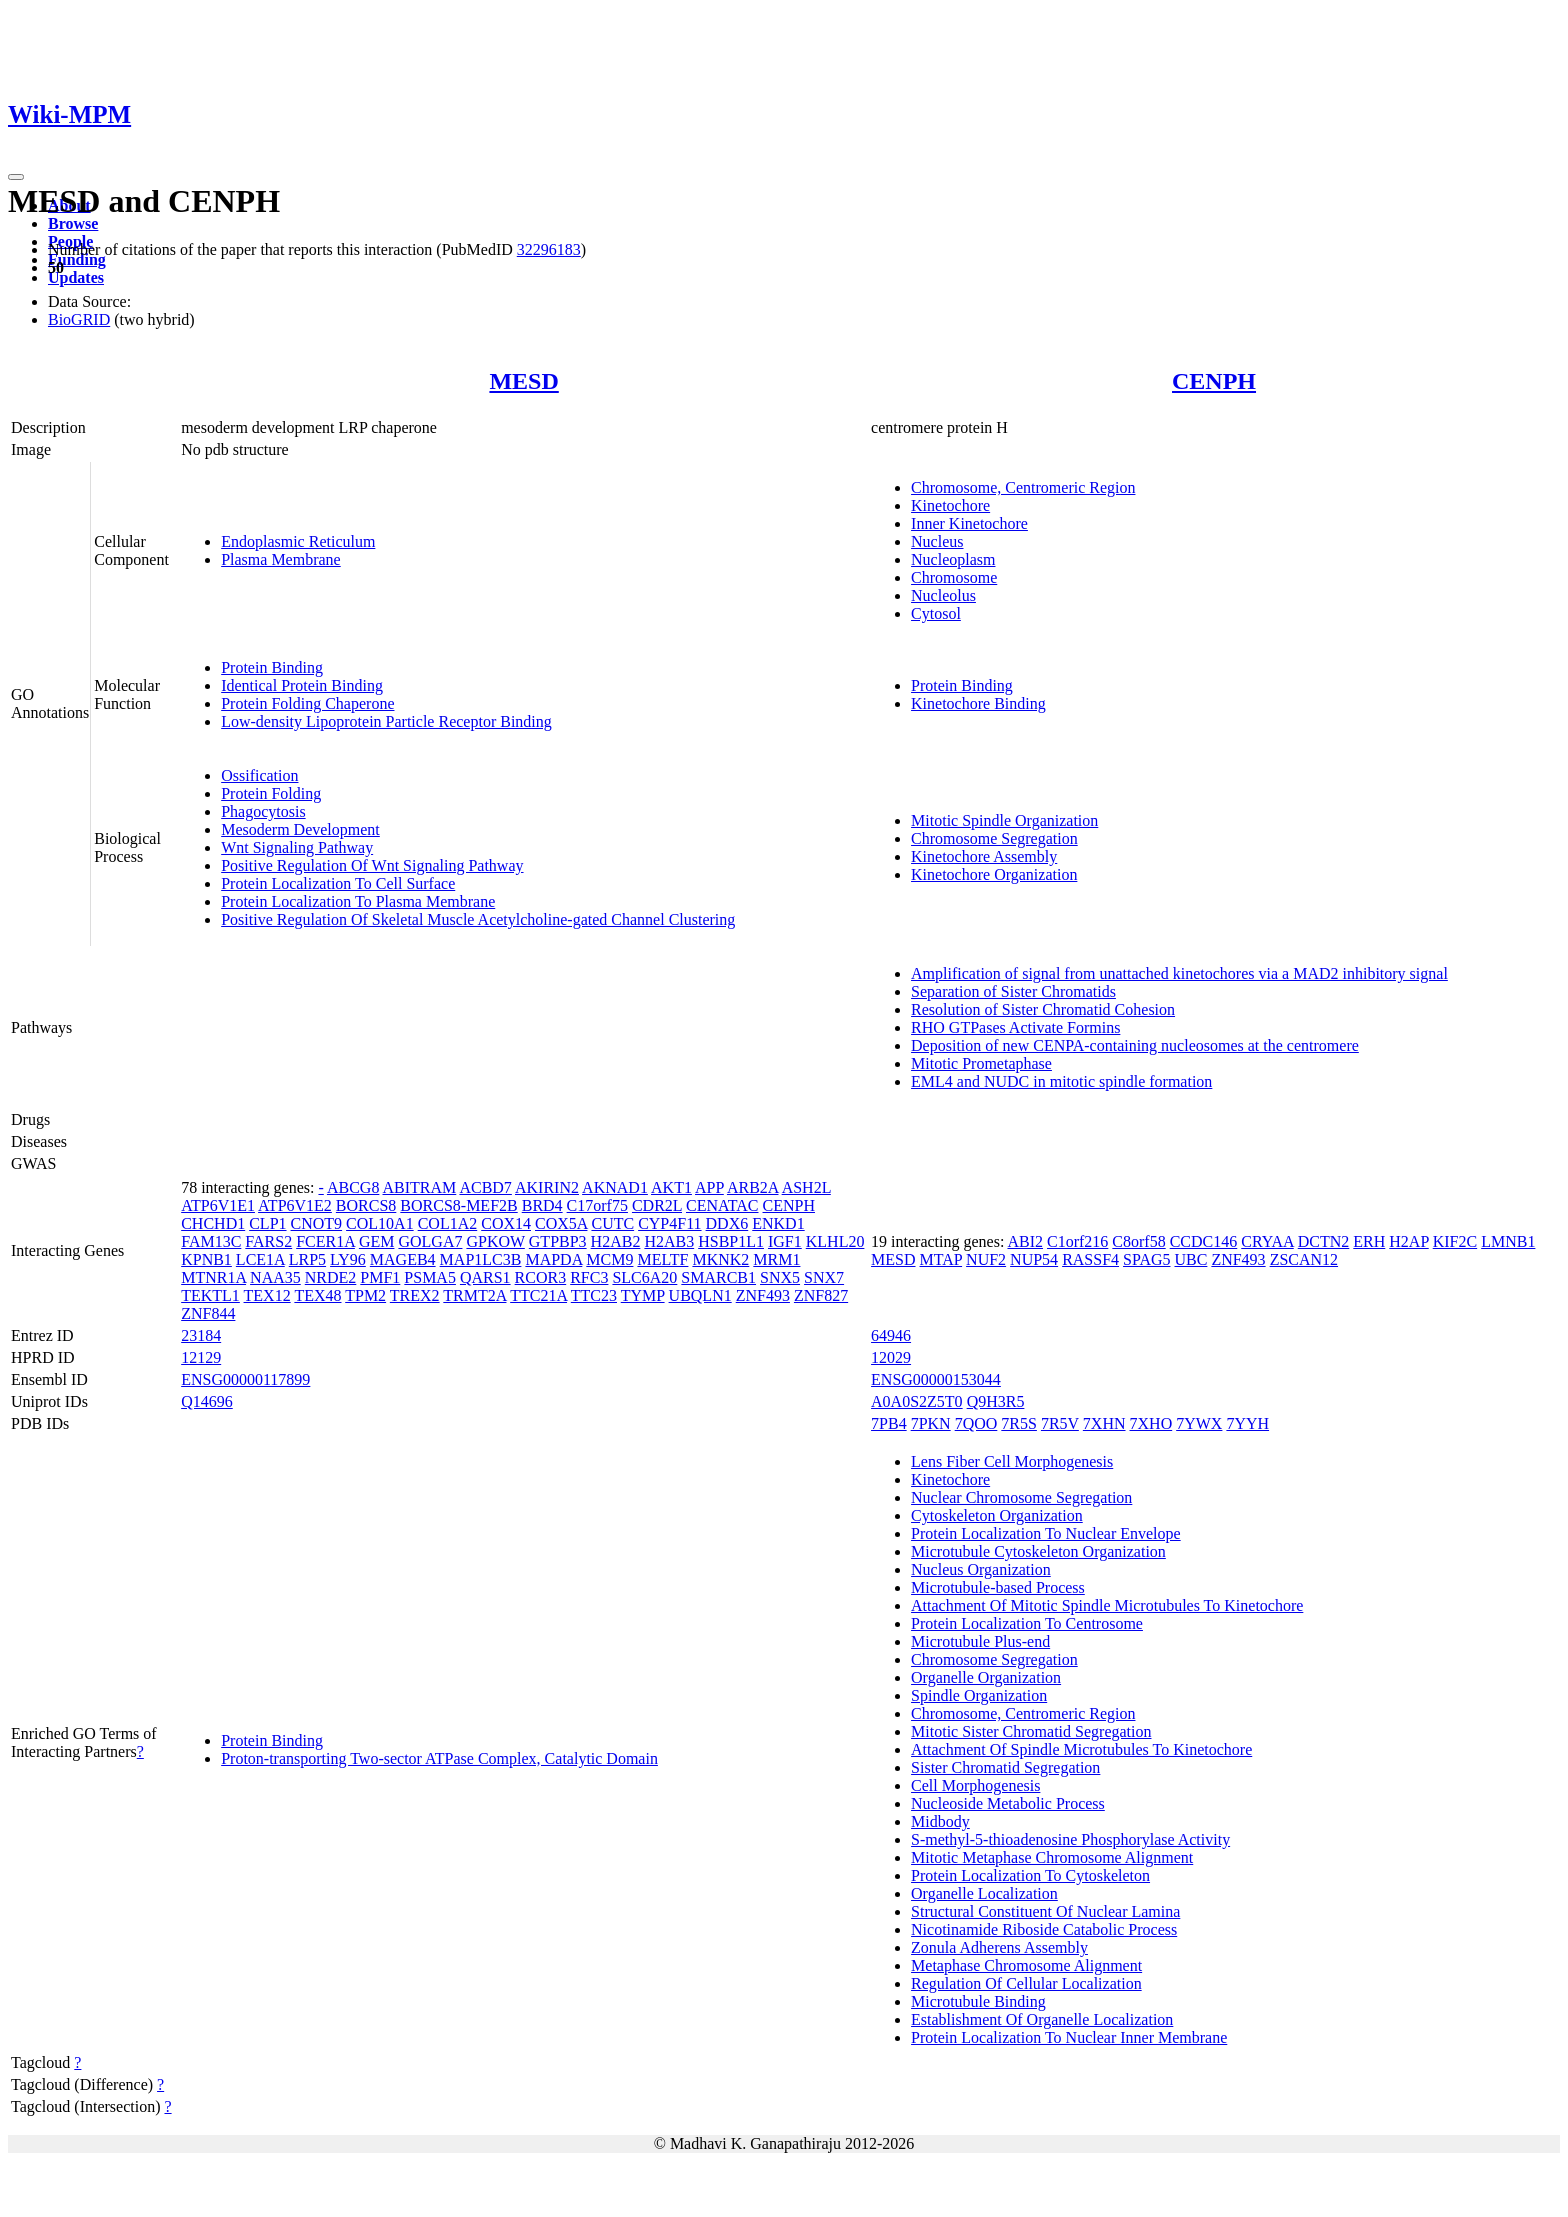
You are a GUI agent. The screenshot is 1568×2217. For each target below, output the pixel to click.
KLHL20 (835, 1241)
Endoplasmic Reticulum (298, 541)
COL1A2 (448, 1223)
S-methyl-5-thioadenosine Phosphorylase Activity (1070, 1839)
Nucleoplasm (953, 559)
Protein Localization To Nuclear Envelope (1046, 1533)
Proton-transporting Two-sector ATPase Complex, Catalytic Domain (439, 1758)
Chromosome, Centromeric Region (1023, 487)
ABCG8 (353, 1187)
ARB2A (753, 1187)
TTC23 (594, 1295)
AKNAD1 (615, 1187)
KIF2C (1455, 1241)
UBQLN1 (700, 1295)
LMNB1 (1508, 1241)
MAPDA (553, 1259)
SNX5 (780, 1277)
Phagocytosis (263, 811)
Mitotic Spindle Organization (1004, 820)
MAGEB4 (403, 1259)
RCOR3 (541, 1277)
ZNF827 (821, 1295)
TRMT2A (474, 1295)
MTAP (941, 1259)
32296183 (549, 249)
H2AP (1408, 1241)
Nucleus (937, 541)
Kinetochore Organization (994, 874)
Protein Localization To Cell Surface (338, 883)
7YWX (1199, 1423)
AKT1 (671, 1187)
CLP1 (267, 1223)
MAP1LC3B (481, 1259)
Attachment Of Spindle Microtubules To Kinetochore (1081, 1749)
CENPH (1214, 381)
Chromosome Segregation (994, 838)
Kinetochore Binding (978, 703)
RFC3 (589, 1277)
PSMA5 (430, 1277)
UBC (1190, 1259)
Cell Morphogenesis (975, 1785)
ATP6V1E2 (295, 1205)
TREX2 (415, 1295)
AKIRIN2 (547, 1187)
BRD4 (542, 1205)
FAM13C (211, 1241)
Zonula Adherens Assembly (999, 1947)
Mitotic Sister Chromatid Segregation (1031, 1731)
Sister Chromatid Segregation (1005, 1767)
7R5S (1019, 1423)
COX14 (506, 1223)
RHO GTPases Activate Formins (1015, 1027)
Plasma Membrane (281, 559)
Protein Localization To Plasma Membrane (358, 901)
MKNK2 (720, 1259)
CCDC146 (1204, 1241)
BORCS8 (366, 1205)
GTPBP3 (558, 1241)
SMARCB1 (718, 1277)
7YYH (1247, 1423)
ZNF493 (763, 1295)
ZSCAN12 (1304, 1259)
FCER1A (325, 1241)
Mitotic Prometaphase (981, 1063)
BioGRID (79, 319)
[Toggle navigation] (16, 177)
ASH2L (806, 1187)
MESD (523, 381)
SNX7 (824, 1277)
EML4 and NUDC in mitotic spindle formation (1061, 1081)
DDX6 (727, 1223)
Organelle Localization (984, 1893)
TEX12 (267, 1295)
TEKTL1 (210, 1295)
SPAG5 (1146, 1259)
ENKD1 (778, 1223)
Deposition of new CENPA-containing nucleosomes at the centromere (1135, 1045)
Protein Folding (271, 793)
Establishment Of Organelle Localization (1042, 2019)
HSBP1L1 (731, 1241)
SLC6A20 (644, 1277)
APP (709, 1187)
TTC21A (538, 1295)
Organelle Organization (986, 1677)
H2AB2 (616, 1241)
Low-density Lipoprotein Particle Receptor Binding (386, 721)
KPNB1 (206, 1259)
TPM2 (365, 1295)
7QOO (976, 1423)
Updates (76, 277)
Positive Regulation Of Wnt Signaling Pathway (372, 865)
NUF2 (986, 1259)
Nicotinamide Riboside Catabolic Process (1044, 1929)
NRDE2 (331, 1277)
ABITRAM (420, 1187)
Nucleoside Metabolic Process (1008, 1803)
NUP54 (1034, 1259)
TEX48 (317, 1295)
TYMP (643, 1295)
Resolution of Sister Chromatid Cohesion (1043, 1009)
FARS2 (268, 1241)
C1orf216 (1077, 1241)
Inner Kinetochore (969, 523)
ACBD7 (485, 1187)
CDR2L (657, 1205)
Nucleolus (943, 595)
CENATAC (722, 1205)
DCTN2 (1324, 1241)
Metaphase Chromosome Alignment (1026, 1965)
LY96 (348, 1259)
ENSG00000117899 (245, 1379)
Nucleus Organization (981, 1569)
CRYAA (1267, 1241)
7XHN (1104, 1423)
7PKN (931, 1423)
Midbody (940, 1821)
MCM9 (609, 1259)
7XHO (1151, 1423)
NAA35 (275, 1277)
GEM (377, 1241)
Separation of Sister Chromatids (1013, 991)
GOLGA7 (430, 1241)
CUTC (612, 1223)
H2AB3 (669, 1241)
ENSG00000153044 (936, 1379)
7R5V (1060, 1423)
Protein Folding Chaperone (307, 703)
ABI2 (1025, 1241)
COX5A (561, 1223)
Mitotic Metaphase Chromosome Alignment (1052, 1857)
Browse (73, 223)
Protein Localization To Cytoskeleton (1030, 1875)
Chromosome (954, 577)
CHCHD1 (213, 1223)
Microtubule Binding (978, 2001)
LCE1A (260, 1259)
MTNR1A (213, 1277)
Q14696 (207, 1401)
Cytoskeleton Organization (997, 1515)
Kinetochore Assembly (984, 856)
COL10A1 (380, 1223)
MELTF (662, 1259)
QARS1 (485, 1277)
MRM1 (776, 1259)
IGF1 (785, 1241)
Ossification (259, 775)
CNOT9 (317, 1223)
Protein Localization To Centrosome (1027, 1623)
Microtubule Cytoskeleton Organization (1038, 1551)
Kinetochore (950, 505)
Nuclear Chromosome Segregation (1021, 1497)
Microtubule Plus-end (980, 1641)
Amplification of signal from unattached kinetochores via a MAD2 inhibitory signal (1179, 973)
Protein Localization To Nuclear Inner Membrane (1069, 2037)
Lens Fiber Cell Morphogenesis (1012, 1461)
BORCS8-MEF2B (458, 1205)
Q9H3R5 (996, 1401)
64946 (891, 1335)
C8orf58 (1138, 1241)
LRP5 (307, 1259)
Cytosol (936, 613)
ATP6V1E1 (218, 1205)
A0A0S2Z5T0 (917, 1401)
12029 (891, 1357)
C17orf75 (597, 1205)
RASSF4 (1090, 1259)
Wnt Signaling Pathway (297, 847)
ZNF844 (208, 1313)
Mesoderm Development (300, 829)
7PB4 (889, 1423)
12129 (201, 1357)
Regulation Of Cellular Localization (1026, 1983)
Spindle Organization (979, 1695)
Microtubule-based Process (998, 1587)
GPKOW (495, 1241)
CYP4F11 (669, 1223)
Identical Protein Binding (302, 685)
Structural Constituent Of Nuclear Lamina (1045, 1911)
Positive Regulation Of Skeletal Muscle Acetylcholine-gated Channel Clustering (478, 919)
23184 (201, 1335)
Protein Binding (272, 667)
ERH (1369, 1241)
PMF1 (380, 1277)
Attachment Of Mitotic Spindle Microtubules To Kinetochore (1107, 1605)
